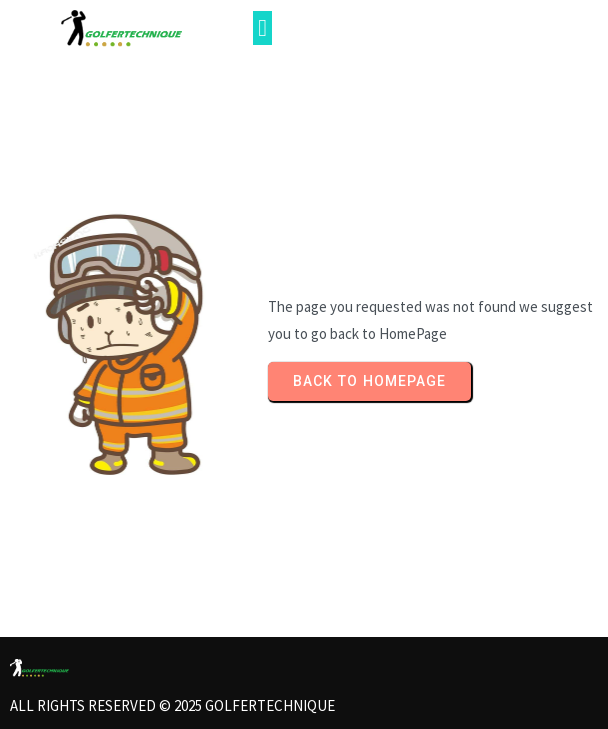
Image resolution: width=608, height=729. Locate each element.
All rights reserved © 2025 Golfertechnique (172, 705)
